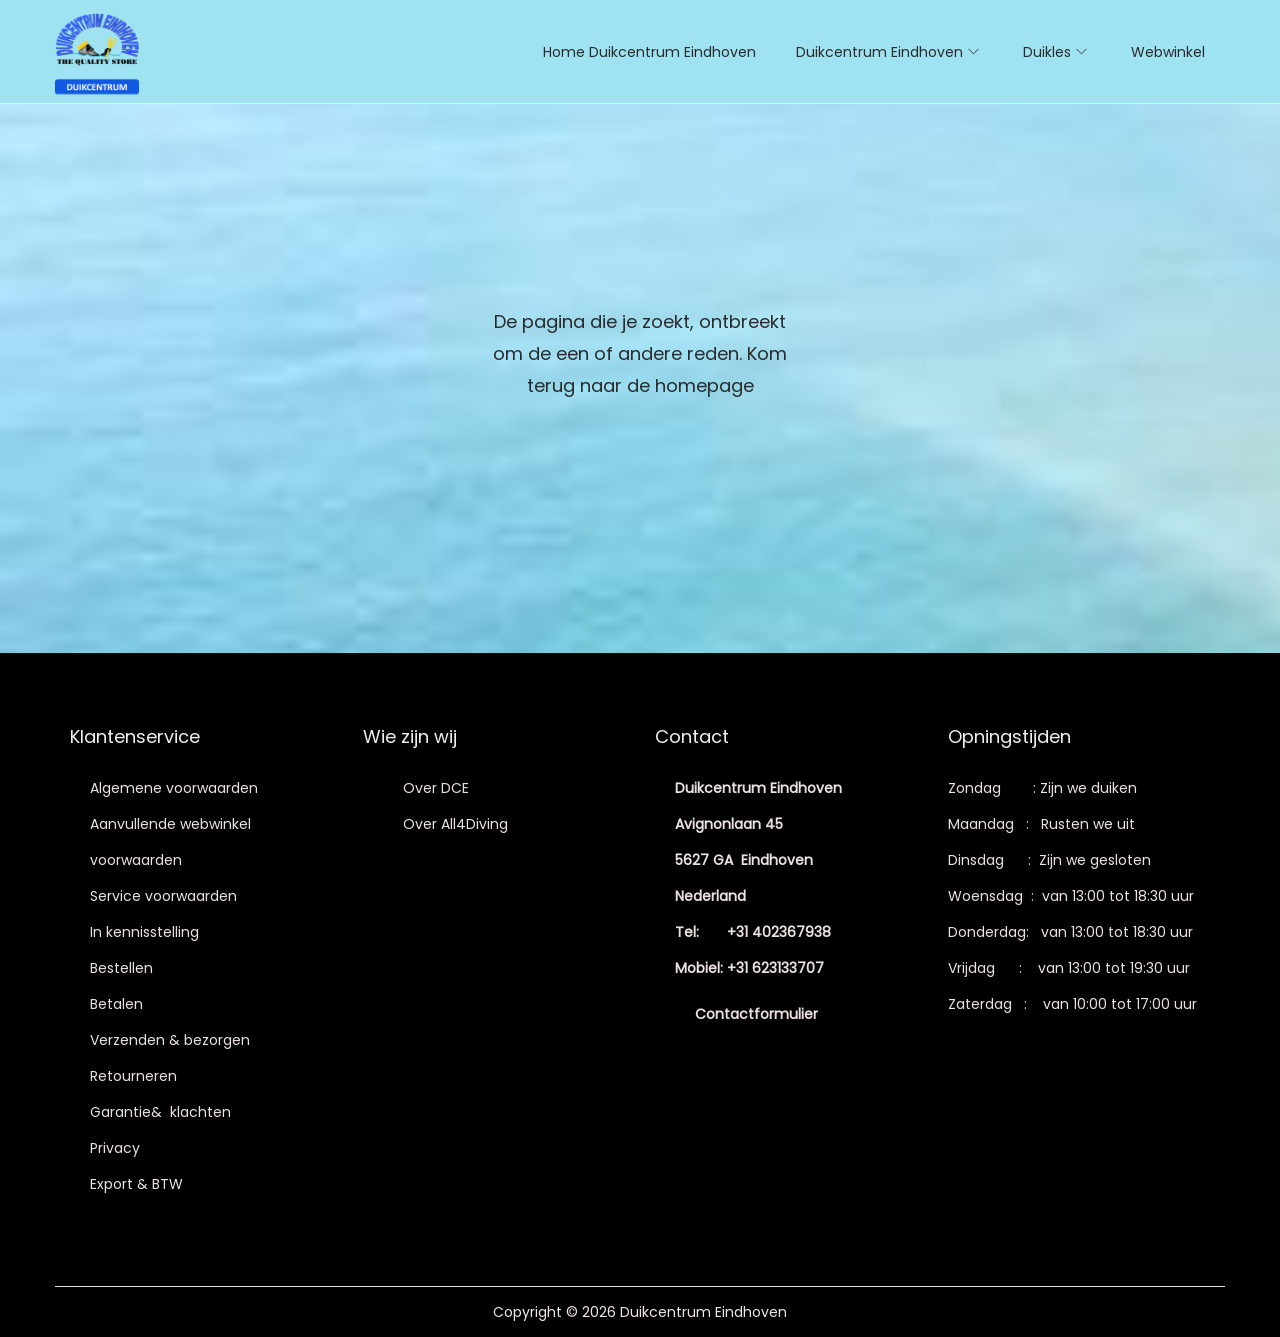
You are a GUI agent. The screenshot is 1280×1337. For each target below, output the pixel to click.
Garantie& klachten (160, 1112)
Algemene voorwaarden (174, 788)
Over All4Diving (455, 824)
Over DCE (436, 788)
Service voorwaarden (163, 896)
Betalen (116, 1004)
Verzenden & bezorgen (170, 1040)
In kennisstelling (144, 932)
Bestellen (121, 968)
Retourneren (133, 1076)
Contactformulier (756, 1014)
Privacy (115, 1148)
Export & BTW (136, 1184)
